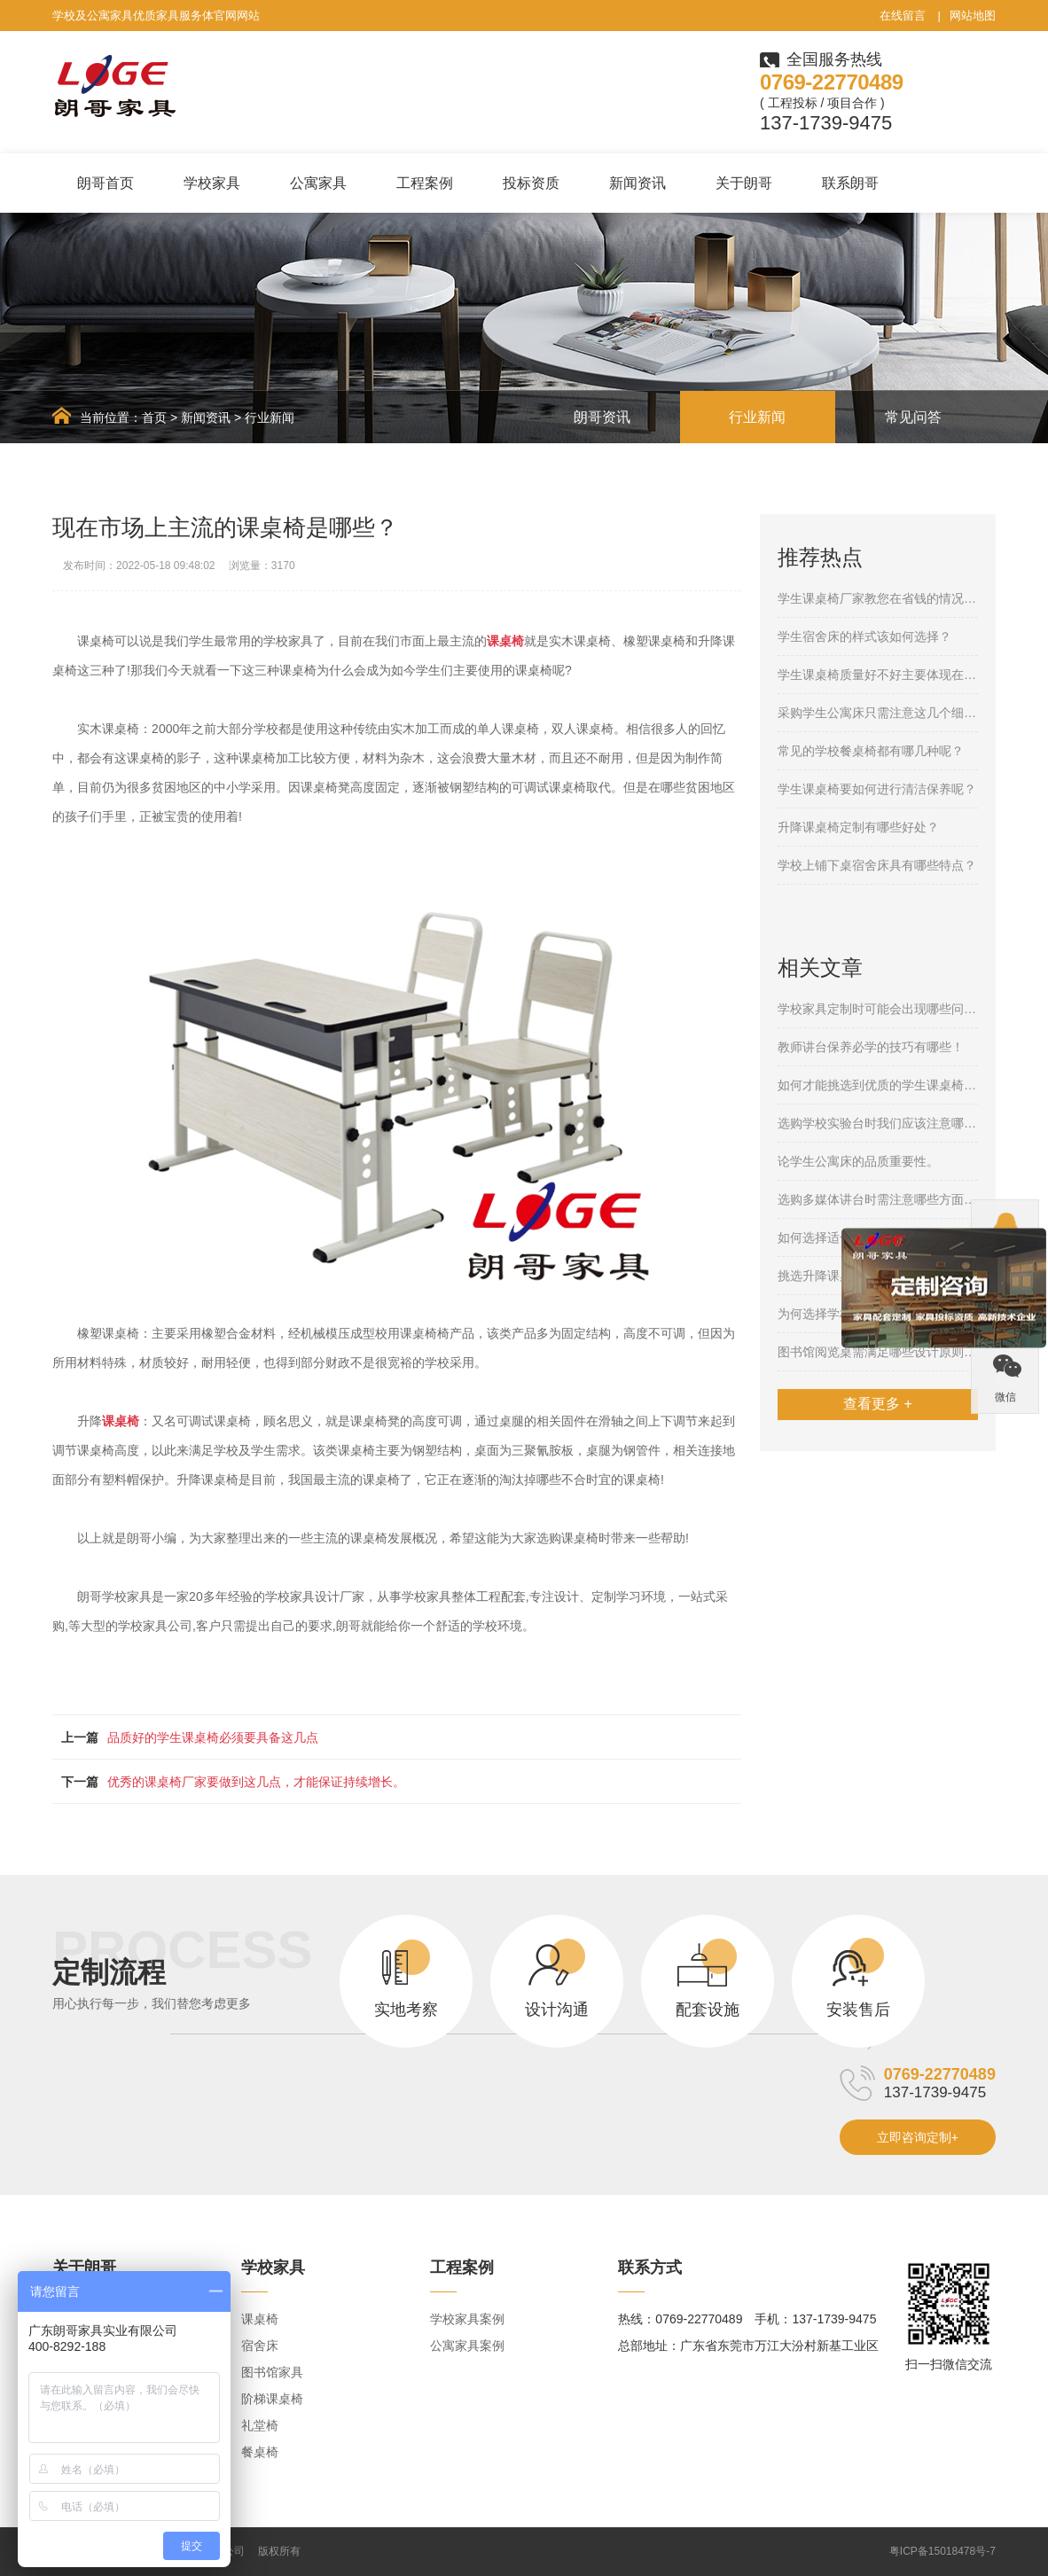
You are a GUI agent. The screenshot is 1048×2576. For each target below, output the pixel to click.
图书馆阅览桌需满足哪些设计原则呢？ (878, 1352)
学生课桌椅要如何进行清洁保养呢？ (877, 789)
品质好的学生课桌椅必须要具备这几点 (212, 1737)
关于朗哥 (744, 183)
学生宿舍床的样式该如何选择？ (864, 636)
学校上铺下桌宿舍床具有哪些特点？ (877, 865)
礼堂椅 (259, 2425)
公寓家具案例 (467, 2345)
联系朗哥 (850, 183)
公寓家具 (318, 183)
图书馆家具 (272, 2372)
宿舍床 (259, 2345)
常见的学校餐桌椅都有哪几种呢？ (871, 751)
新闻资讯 (637, 183)
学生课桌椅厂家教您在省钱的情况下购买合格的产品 (878, 598)
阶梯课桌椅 (272, 2399)
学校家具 (212, 183)
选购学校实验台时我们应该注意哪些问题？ (878, 1123)
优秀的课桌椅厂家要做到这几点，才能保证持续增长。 (256, 1782)
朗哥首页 (105, 183)
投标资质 (531, 183)
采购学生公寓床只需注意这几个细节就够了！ (878, 713)
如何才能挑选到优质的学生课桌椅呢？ (878, 1085)
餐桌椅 (259, 2452)
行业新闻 (269, 417)
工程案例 (424, 183)
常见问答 (913, 417)
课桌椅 (259, 2319)
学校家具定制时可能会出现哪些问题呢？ (878, 1009)
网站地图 (973, 15)
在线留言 (903, 15)
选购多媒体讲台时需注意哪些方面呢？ (878, 1199)
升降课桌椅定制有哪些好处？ (858, 827)
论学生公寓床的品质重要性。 (858, 1161)
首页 (154, 417)
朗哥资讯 (602, 417)
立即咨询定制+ (917, 2137)
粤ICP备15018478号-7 (942, 2551)
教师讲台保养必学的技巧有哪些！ (871, 1047)
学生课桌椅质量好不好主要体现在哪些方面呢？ (878, 674)
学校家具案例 (467, 2319)
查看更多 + (877, 1403)
